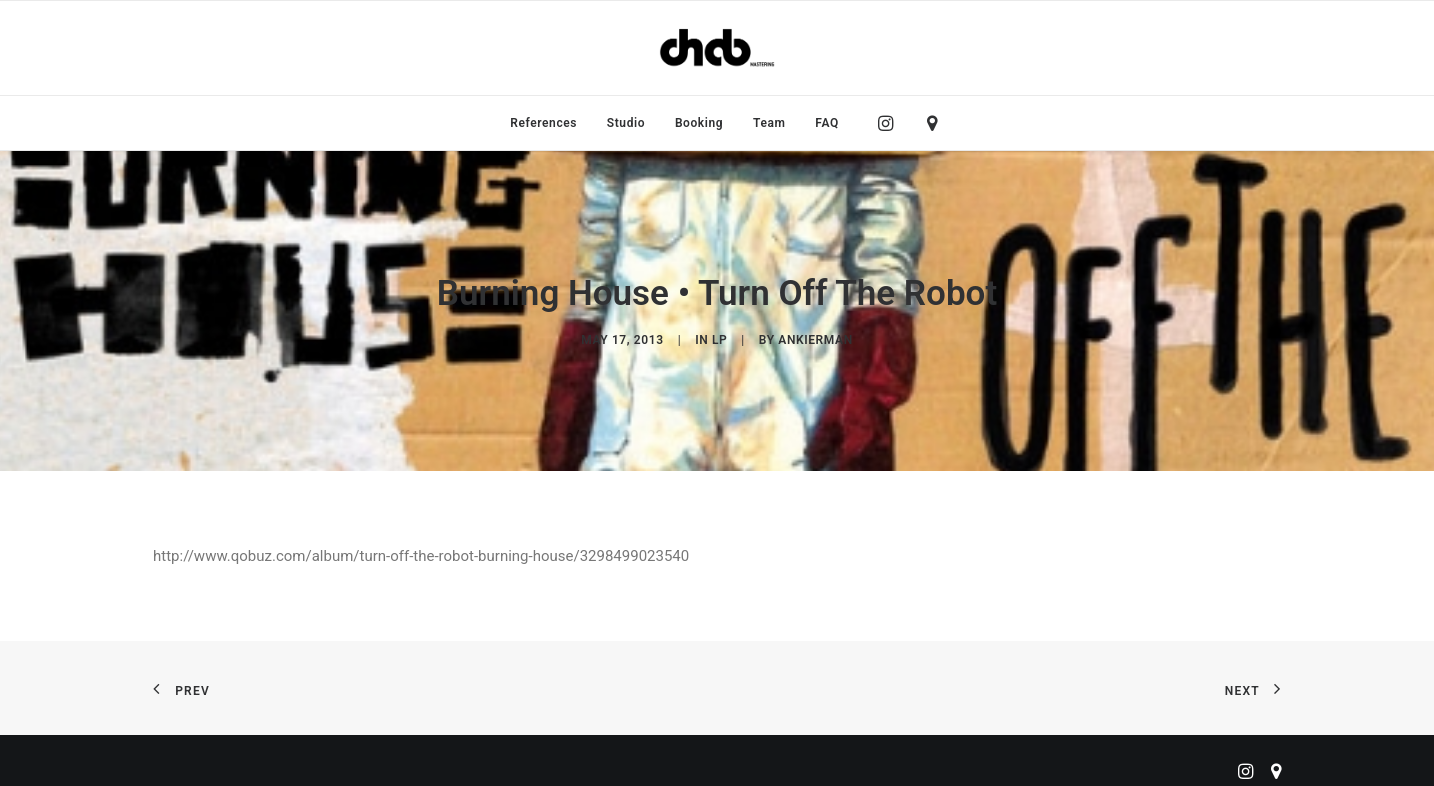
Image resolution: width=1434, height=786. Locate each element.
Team (769, 123)
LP (719, 336)
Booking (699, 123)
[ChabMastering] (717, 48)
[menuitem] (543, 123)
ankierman (815, 336)
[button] (890, 123)
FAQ (827, 123)
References (543, 123)
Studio (626, 123)
